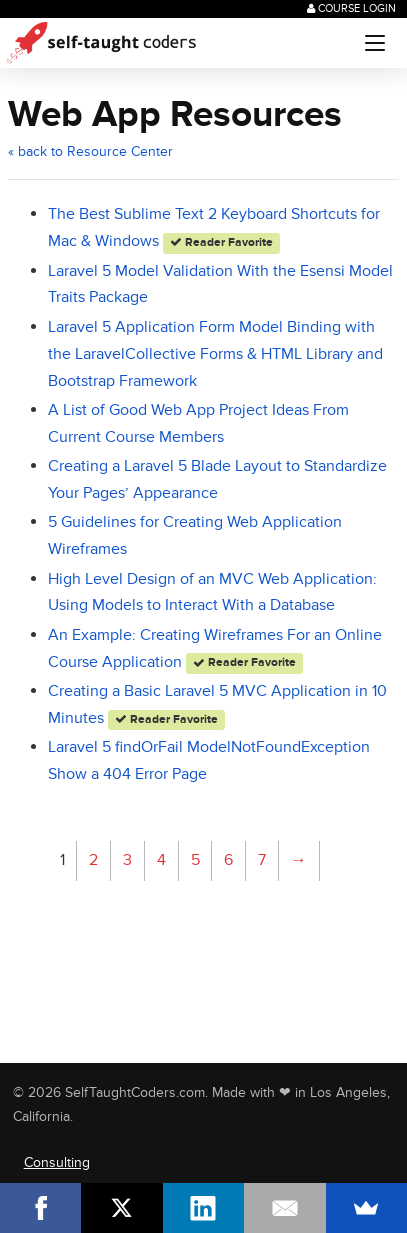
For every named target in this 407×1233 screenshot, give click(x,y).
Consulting (57, 1162)
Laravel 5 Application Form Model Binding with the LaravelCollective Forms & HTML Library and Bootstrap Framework (215, 354)
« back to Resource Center (90, 151)
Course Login (351, 8)
